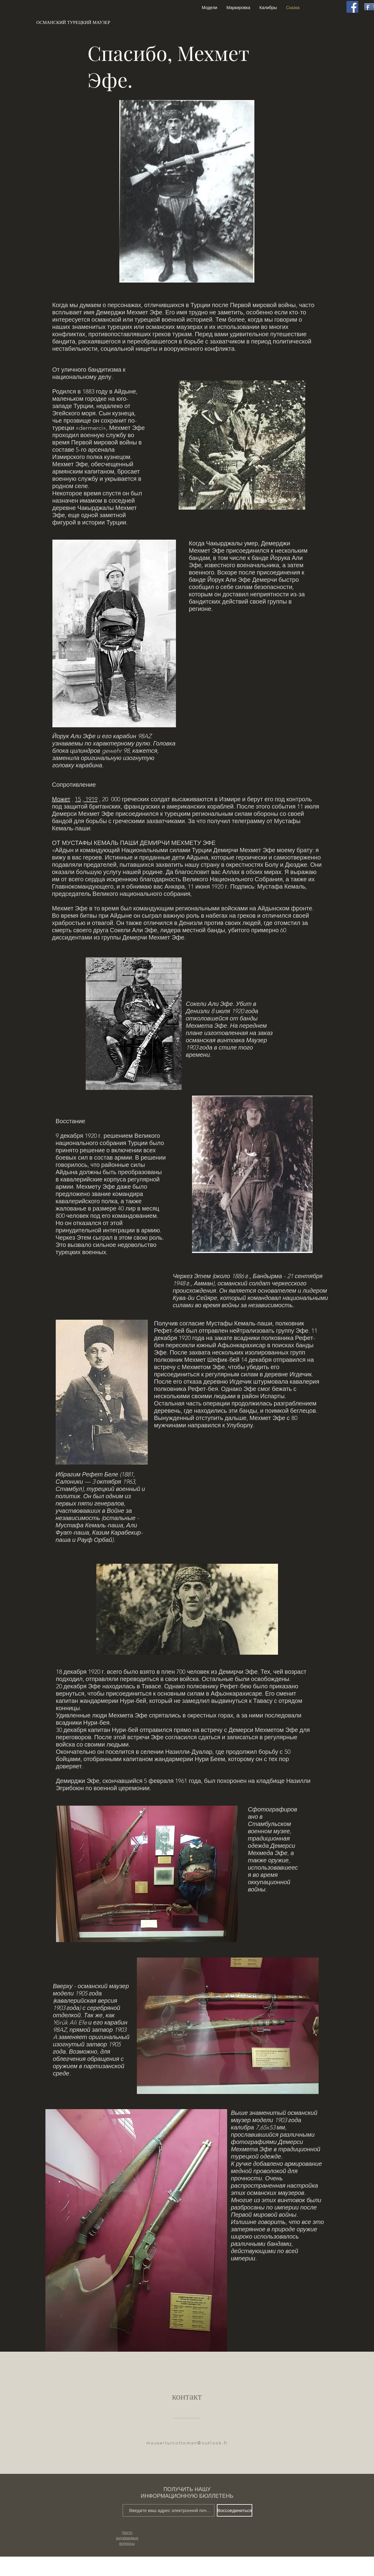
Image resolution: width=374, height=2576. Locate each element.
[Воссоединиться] (235, 2510)
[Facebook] (352, 7)
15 (78, 799)
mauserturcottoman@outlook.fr (187, 2443)
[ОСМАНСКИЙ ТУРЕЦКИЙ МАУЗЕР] (73, 22)
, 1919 (90, 799)
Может (61, 799)
